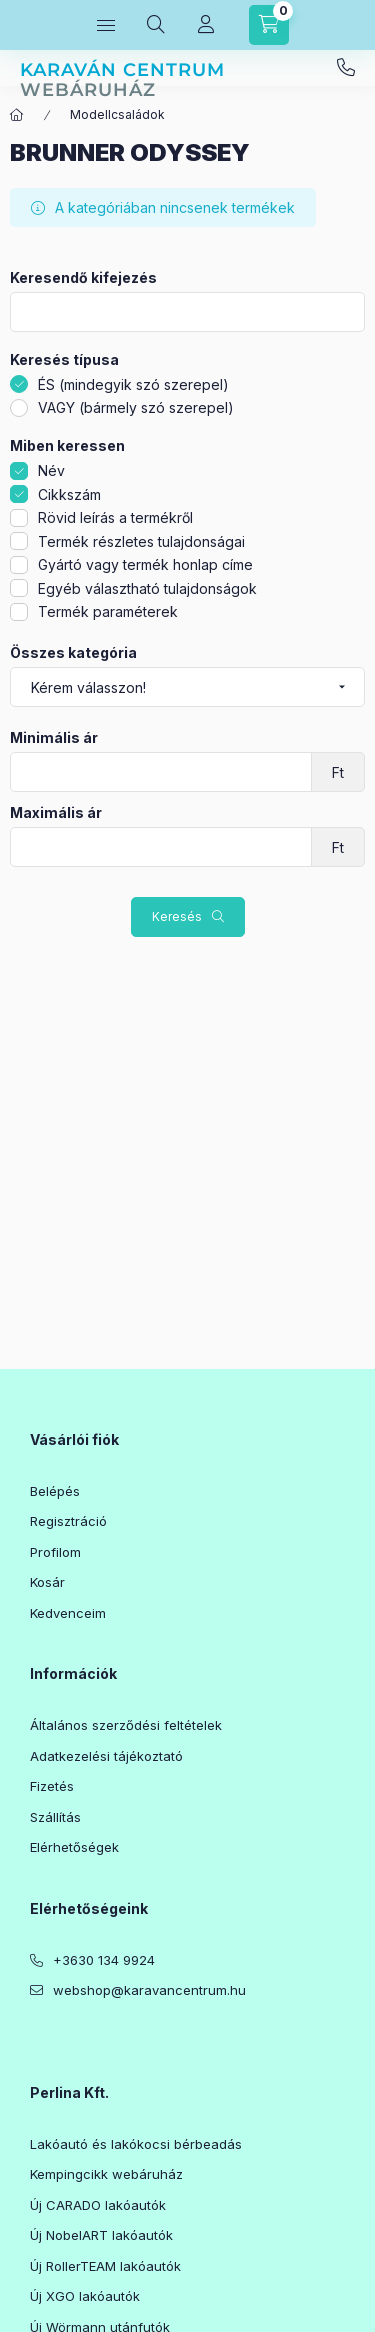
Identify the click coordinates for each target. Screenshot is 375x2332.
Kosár (47, 1582)
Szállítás (55, 1817)
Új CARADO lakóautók (98, 2205)
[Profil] (206, 25)
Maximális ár (56, 813)
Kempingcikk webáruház (106, 2174)
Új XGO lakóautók (85, 2296)
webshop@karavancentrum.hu (149, 1990)
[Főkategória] (17, 115)
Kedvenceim (68, 1613)
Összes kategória (73, 653)
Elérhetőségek (74, 1847)
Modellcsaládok (117, 114)
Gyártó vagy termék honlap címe (145, 564)
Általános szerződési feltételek (126, 1725)
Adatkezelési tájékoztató (106, 1756)
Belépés (55, 1491)
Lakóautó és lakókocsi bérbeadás (136, 2144)
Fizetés (52, 1786)
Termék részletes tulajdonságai (141, 541)
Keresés (177, 916)
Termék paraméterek (108, 611)
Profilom (55, 1552)
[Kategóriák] (106, 25)
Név (51, 470)
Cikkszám (69, 494)
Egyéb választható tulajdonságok (147, 588)
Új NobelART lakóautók (101, 2235)
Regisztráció (68, 1521)
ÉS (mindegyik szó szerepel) (133, 384)
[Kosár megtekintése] (269, 25)
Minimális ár (54, 738)
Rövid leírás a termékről (115, 517)
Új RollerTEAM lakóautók (105, 2266)
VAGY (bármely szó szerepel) (136, 407)
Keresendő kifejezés (83, 278)
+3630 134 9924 (346, 68)
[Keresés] (156, 25)
